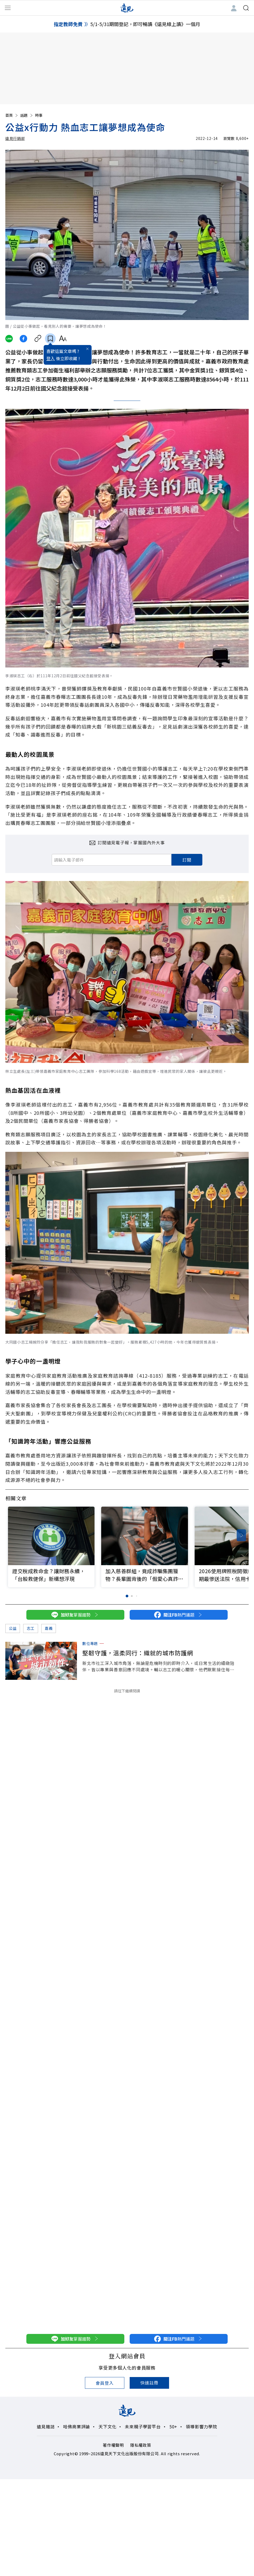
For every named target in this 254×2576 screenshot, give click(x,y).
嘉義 (48, 1628)
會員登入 (104, 2383)
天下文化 (107, 2426)
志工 (30, 1628)
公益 (13, 1628)
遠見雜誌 (46, 2426)
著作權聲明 (113, 2445)
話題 (27, 115)
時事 (39, 115)
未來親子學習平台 (143, 2426)
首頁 (12, 115)
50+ (173, 2426)
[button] (241, 1535)
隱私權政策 (140, 2445)
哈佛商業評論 (76, 2426)
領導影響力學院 (201, 2426)
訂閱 (186, 860)
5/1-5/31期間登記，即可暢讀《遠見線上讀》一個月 (145, 23)
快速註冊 (149, 2382)
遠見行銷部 (15, 138)
